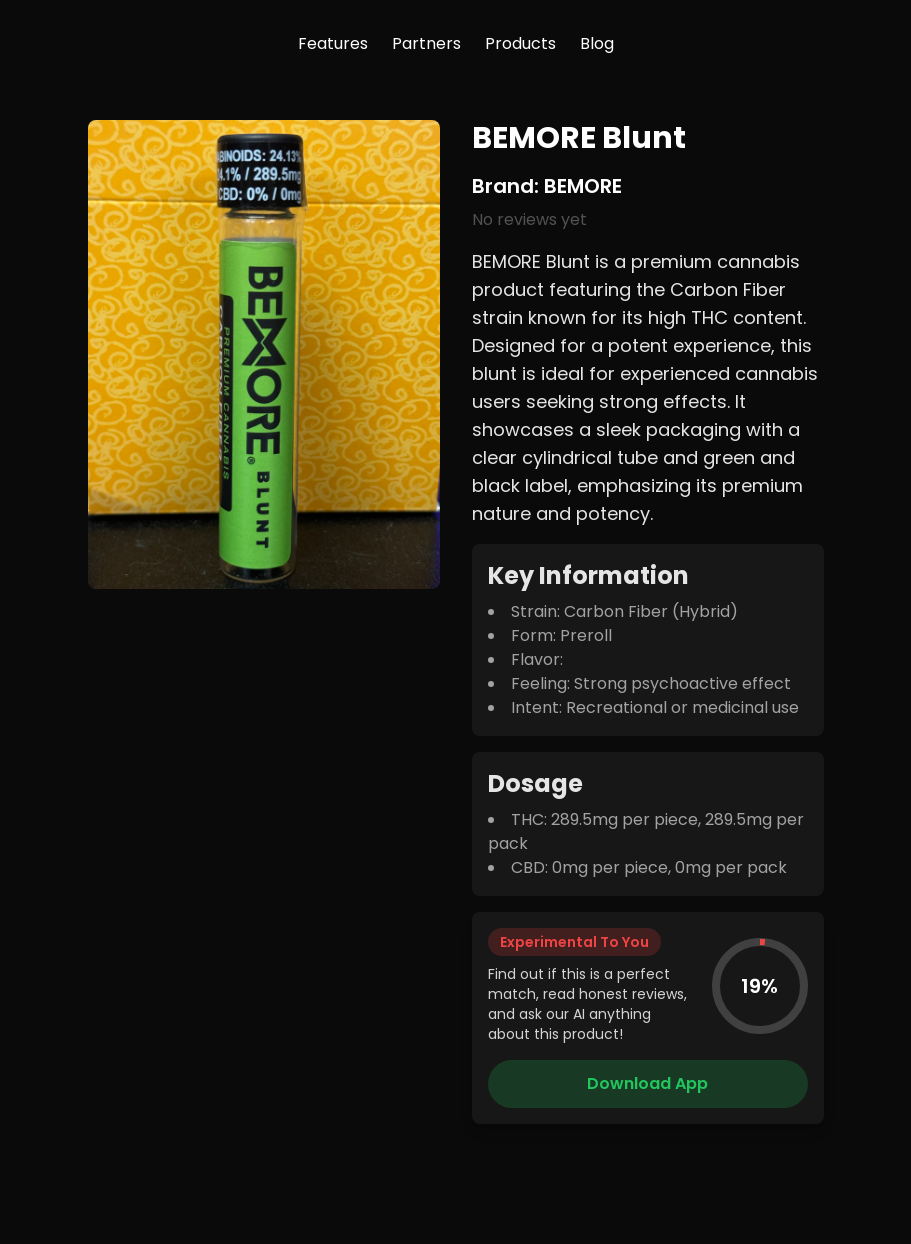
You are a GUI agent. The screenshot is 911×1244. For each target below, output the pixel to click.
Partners (426, 43)
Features (333, 43)
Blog (597, 43)
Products (520, 43)
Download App (647, 1083)
